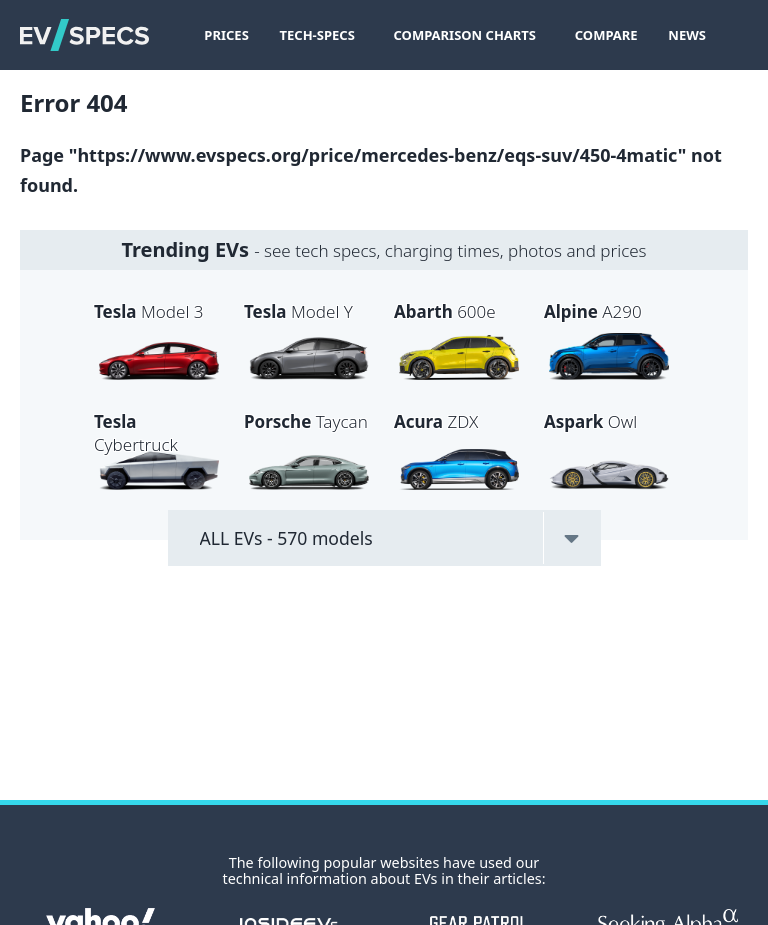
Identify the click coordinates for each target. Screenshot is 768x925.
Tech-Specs (317, 35)
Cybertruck (136, 433)
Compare (606, 35)
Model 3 (148, 311)
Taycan (306, 421)
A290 (593, 311)
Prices (226, 35)
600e (445, 311)
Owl (590, 421)
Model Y (298, 311)
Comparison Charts (465, 35)
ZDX (436, 421)
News (687, 35)
